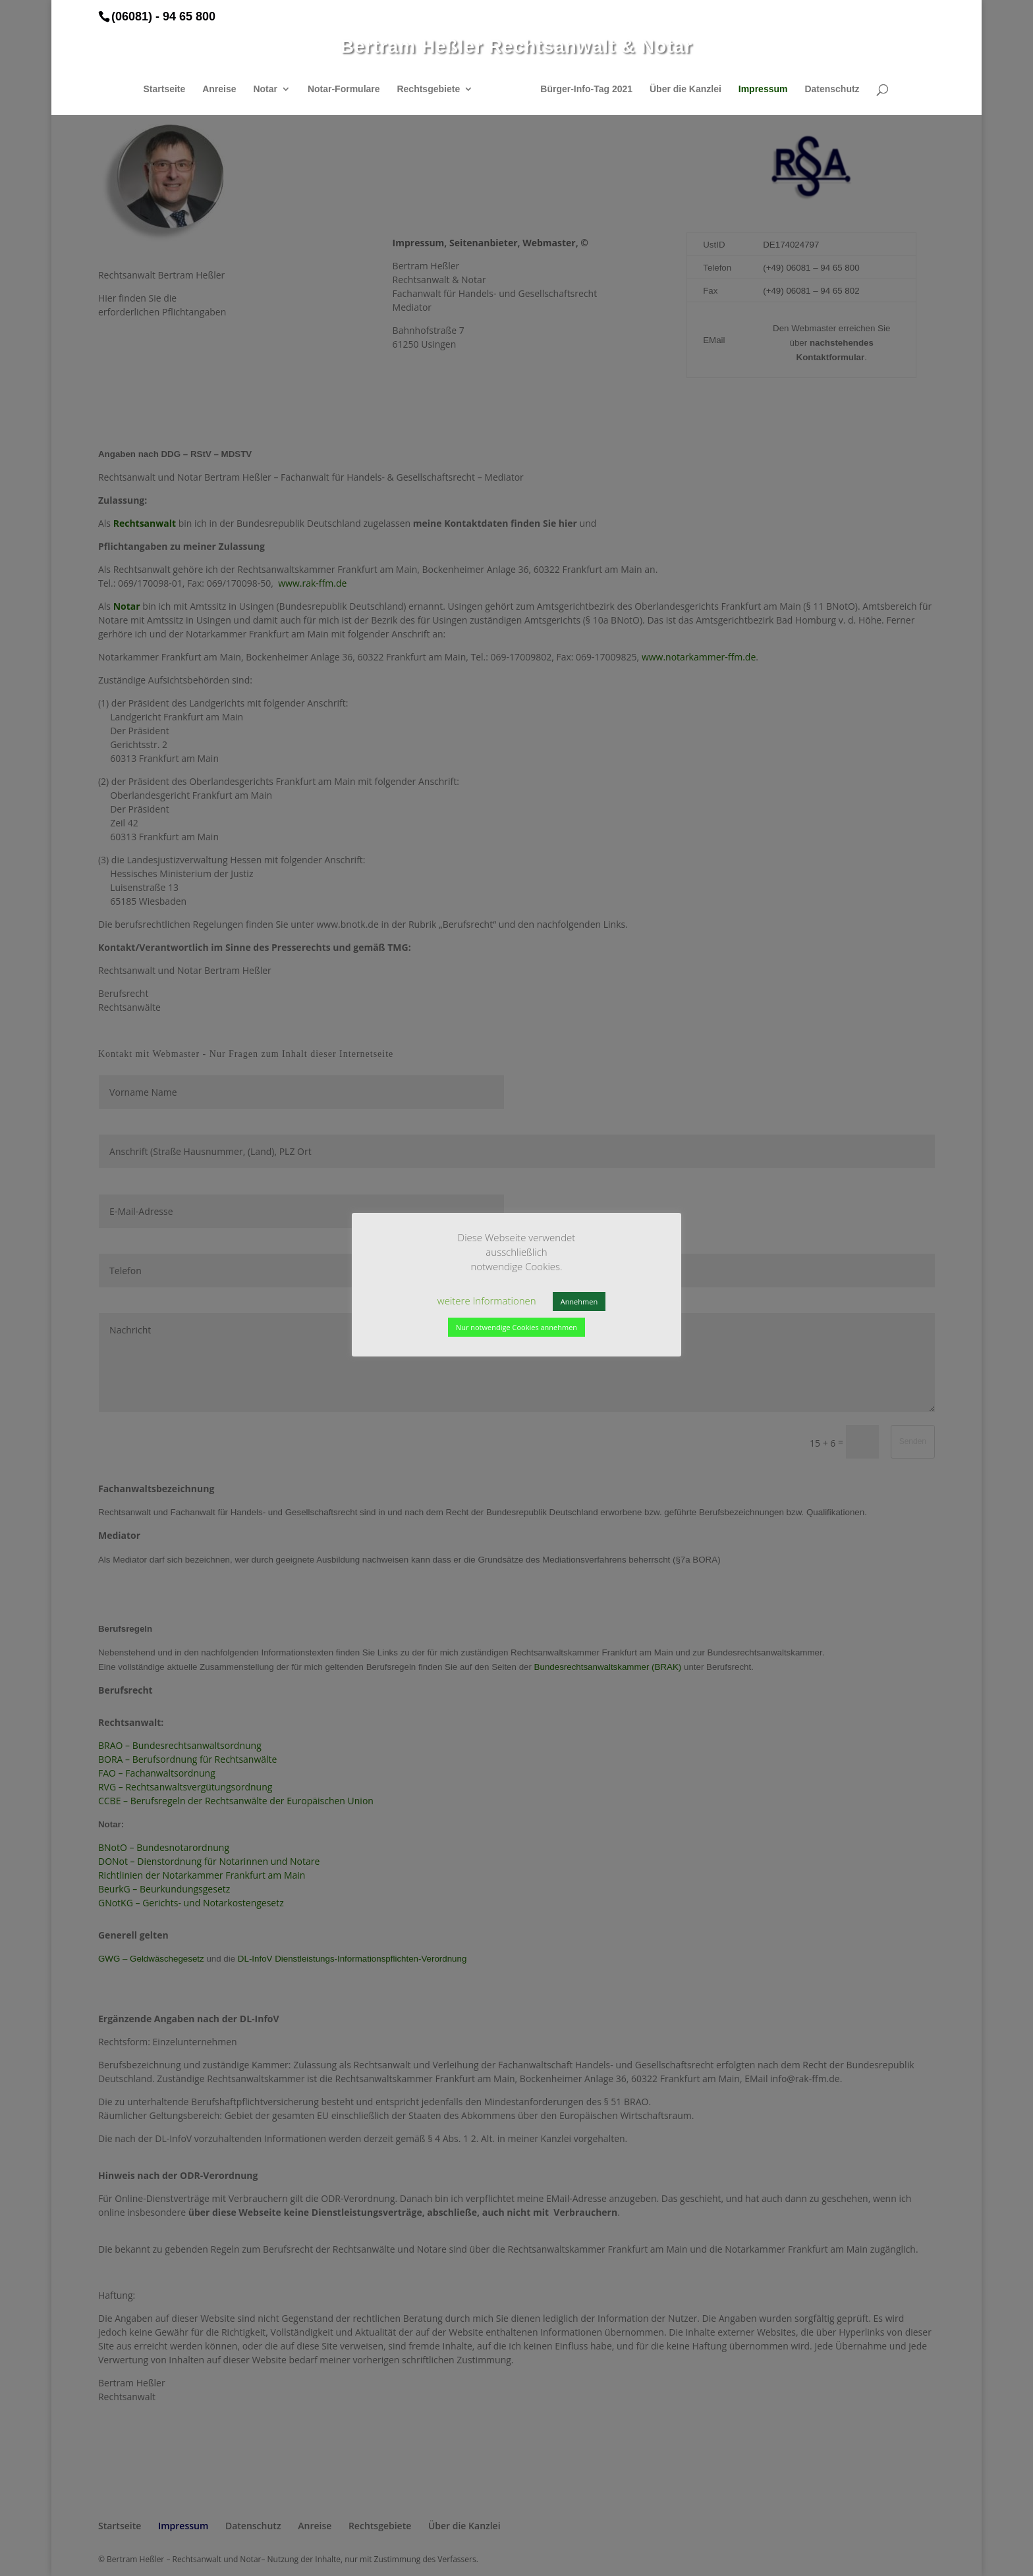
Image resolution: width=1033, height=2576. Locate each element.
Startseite (169, 89)
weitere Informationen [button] (486, 1300)
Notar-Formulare (348, 89)
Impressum (758, 89)
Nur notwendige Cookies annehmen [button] (516, 1327)
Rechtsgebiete (432, 89)
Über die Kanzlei (681, 89)
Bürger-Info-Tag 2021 (582, 89)
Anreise (223, 89)
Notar (270, 89)
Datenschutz (827, 89)
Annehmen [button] (579, 1301)
